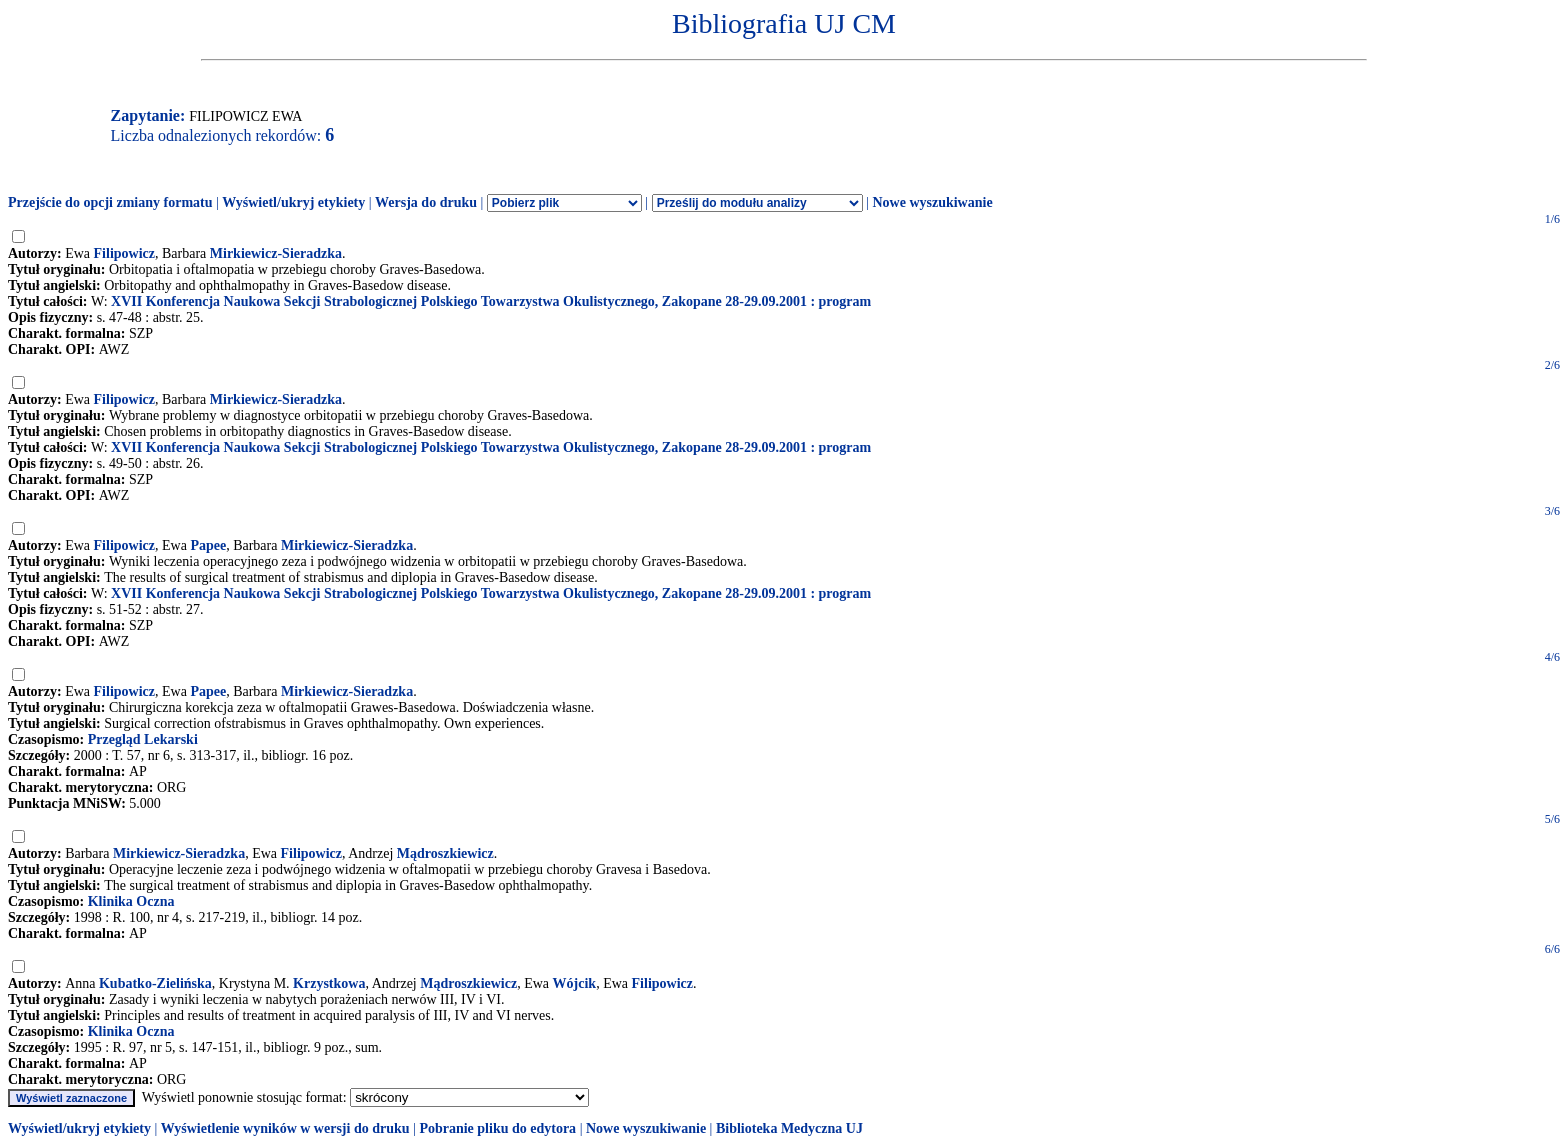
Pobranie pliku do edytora (497, 1128)
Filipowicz (124, 253)
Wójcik (575, 983)
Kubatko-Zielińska (155, 983)
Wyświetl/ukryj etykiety (293, 202)
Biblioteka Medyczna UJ (789, 1128)
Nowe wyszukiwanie (932, 202)
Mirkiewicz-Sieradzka (276, 253)
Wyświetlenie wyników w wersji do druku (285, 1128)
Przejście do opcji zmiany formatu (110, 202)
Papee (208, 545)
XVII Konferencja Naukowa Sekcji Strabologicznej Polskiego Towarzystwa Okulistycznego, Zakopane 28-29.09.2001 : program (491, 301)
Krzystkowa (329, 983)
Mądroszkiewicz (445, 853)
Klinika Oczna (131, 901)
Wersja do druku (426, 202)
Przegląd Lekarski (143, 739)
